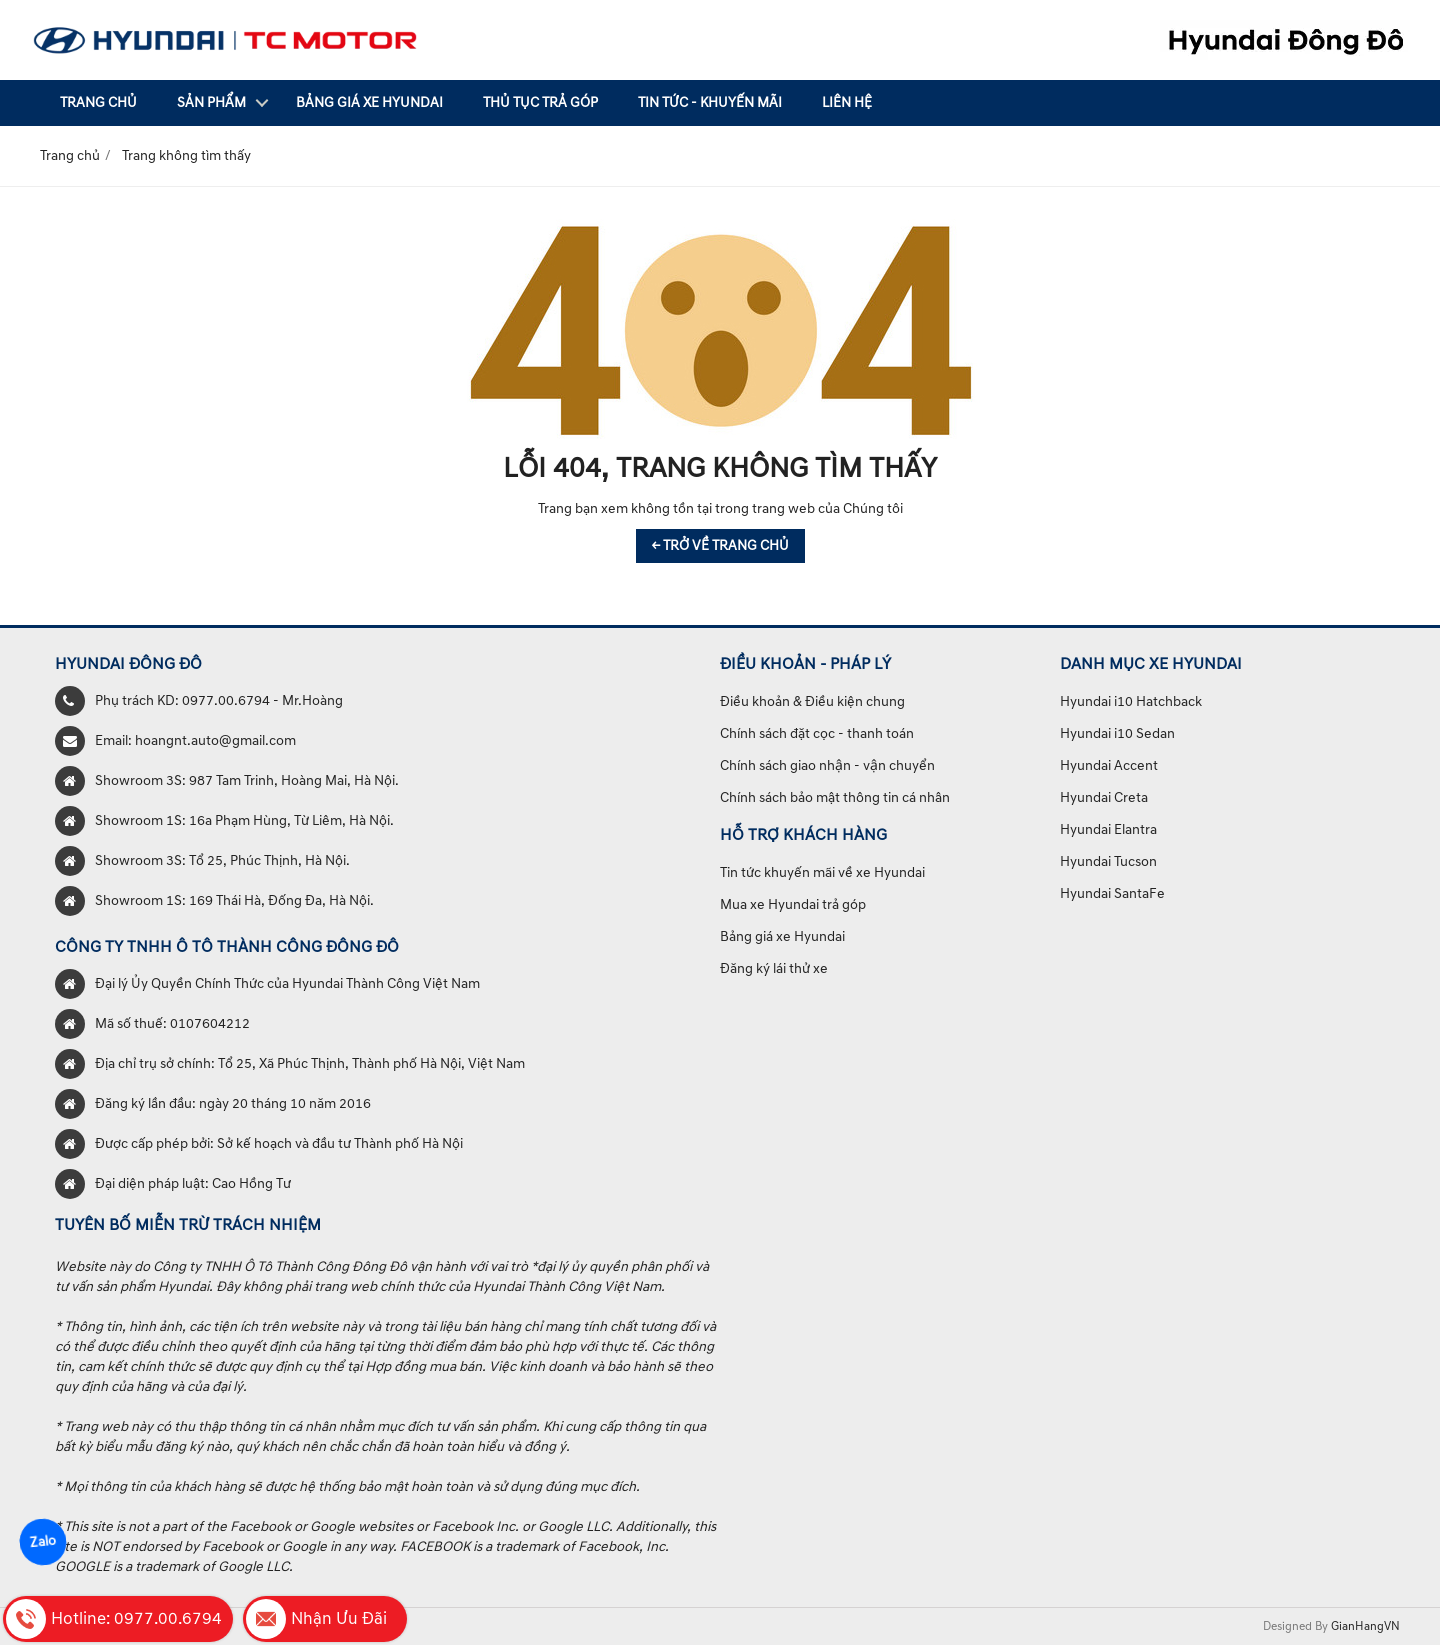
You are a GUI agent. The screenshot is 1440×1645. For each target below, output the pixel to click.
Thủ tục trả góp (540, 102)
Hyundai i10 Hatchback (1131, 701)
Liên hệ (847, 102)
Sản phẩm (211, 102)
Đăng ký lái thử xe (774, 968)
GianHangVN (1365, 1626)
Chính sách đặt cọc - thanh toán (817, 733)
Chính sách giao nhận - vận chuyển (827, 765)
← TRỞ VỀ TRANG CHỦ (720, 545)
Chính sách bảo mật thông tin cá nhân (835, 797)
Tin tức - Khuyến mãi (710, 102)
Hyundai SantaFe (1112, 893)
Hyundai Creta (1104, 797)
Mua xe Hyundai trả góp (793, 904)
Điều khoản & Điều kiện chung (812, 701)
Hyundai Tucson (1108, 861)
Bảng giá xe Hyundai (369, 102)
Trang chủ (98, 102)
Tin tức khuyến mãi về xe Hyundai (822, 872)
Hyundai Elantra (1108, 829)
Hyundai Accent (1109, 765)
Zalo (43, 1541)
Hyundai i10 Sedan (1117, 733)
